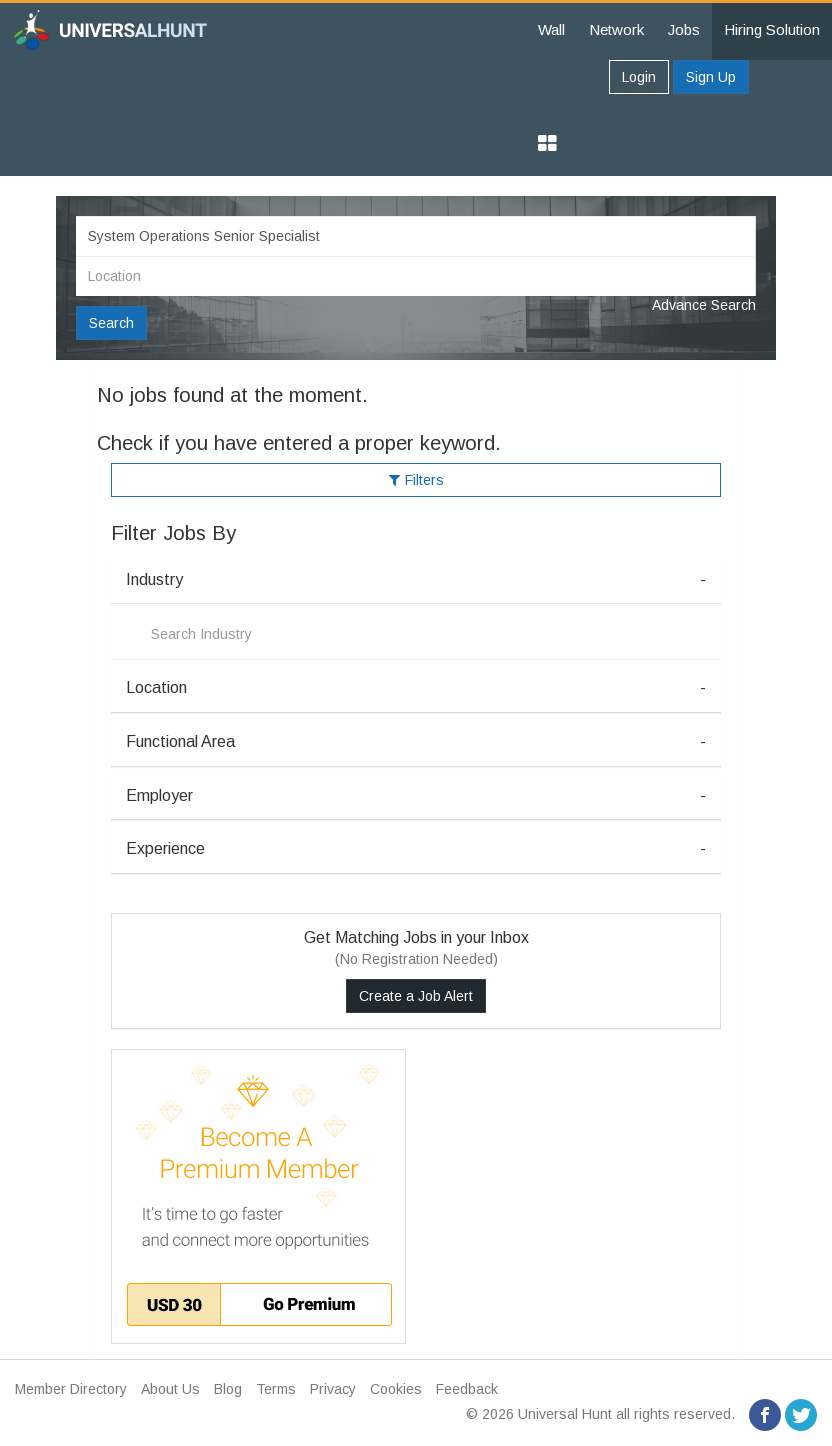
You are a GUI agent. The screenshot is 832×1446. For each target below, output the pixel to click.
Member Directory (71, 1389)
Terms (276, 1389)
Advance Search (704, 305)
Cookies (396, 1389)
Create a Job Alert (416, 996)
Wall (551, 29)
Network (616, 29)
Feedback (467, 1389)
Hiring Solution (772, 29)
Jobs (684, 29)
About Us (170, 1389)
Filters (416, 480)
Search (111, 323)
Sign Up (711, 77)
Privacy (333, 1389)
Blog (228, 1389)
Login (639, 77)
